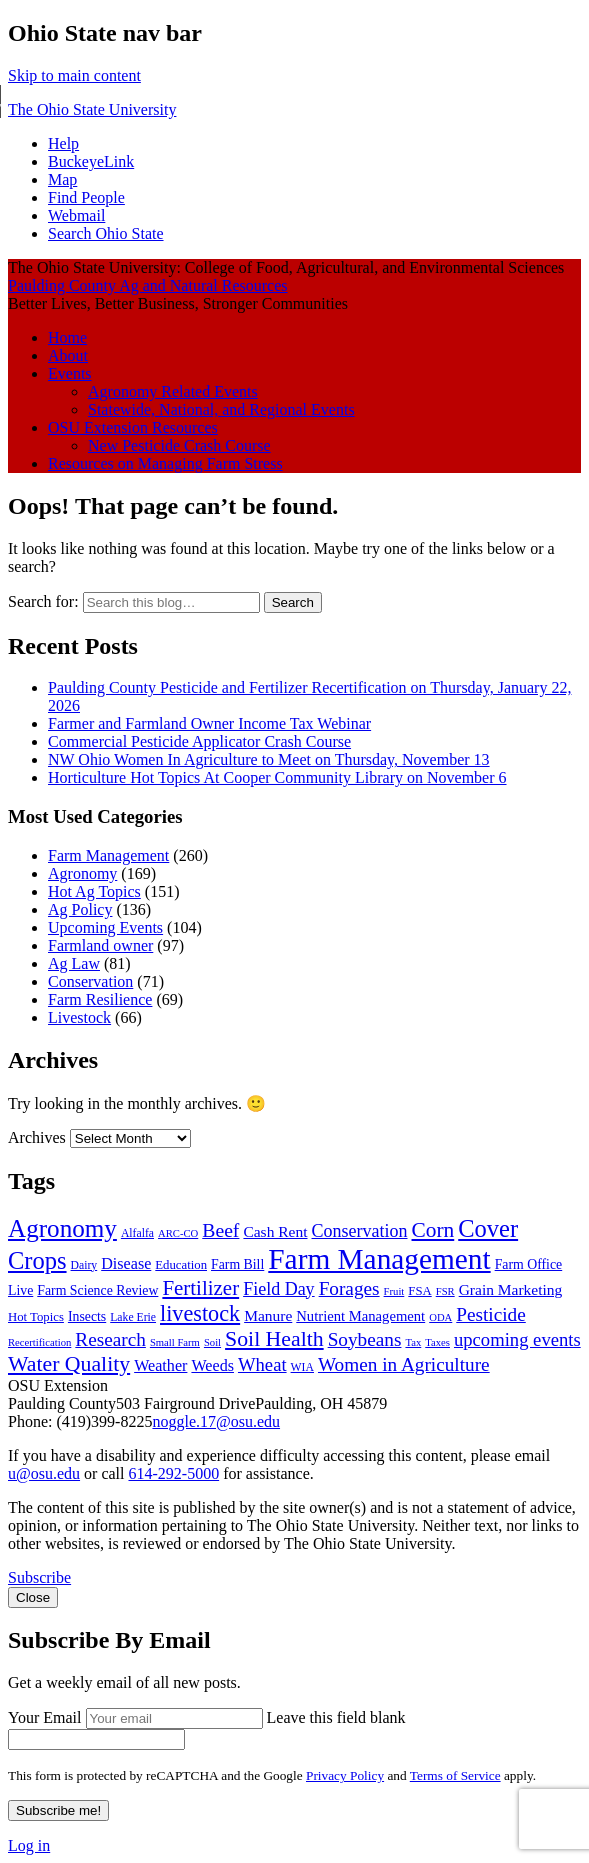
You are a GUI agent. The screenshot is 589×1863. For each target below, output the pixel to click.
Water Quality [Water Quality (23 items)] (69, 1364)
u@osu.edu (44, 1473)
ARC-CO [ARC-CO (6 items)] (178, 1233)
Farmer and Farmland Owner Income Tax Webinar (209, 723)
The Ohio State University (92, 109)
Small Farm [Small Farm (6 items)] (175, 1342)
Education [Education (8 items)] (181, 1265)
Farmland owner (100, 945)
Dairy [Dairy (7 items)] (84, 1265)
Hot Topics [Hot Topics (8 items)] (36, 1317)
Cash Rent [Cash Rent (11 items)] (275, 1231)
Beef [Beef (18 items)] (220, 1230)
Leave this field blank (336, 1717)
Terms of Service (455, 1775)
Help (63, 143)
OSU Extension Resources (133, 427)
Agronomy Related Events (173, 391)
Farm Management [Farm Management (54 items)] (379, 1259)
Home (67, 337)
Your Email (45, 1717)
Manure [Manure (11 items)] (268, 1315)
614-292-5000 (173, 1473)
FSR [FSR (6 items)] (445, 1291)
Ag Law (74, 963)
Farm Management (108, 855)
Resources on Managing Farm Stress (165, 463)
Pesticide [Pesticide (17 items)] (491, 1314)
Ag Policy (80, 909)
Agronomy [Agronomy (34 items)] (62, 1228)
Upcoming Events (105, 927)
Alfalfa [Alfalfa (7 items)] (137, 1233)
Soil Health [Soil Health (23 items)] (274, 1339)
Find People (86, 197)
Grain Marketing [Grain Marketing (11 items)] (511, 1289)
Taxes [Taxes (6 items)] (437, 1342)
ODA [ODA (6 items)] (440, 1317)
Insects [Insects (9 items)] (87, 1316)
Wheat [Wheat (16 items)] (262, 1364)
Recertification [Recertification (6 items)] (39, 1342)
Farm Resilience (100, 999)
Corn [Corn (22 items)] (433, 1230)
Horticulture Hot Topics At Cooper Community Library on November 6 (277, 777)
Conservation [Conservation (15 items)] (360, 1231)
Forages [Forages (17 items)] (349, 1288)
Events (70, 373)
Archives (37, 1137)
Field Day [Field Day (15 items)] (279, 1289)
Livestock (79, 1017)
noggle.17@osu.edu (216, 1421)
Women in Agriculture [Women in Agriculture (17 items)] (404, 1364)
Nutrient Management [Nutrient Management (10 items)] (360, 1316)
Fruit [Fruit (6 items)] (394, 1291)
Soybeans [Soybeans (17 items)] (365, 1339)
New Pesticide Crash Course (179, 445)
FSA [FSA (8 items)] (419, 1291)
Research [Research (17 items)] (110, 1339)
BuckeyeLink (91, 161)
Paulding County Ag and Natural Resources (148, 285)
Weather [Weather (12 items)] (160, 1365)
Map (62, 179)
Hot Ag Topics (94, 891)
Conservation (90, 981)
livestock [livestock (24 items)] (200, 1313)
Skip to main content (74, 75)
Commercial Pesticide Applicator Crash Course (199, 741)
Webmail (76, 215)
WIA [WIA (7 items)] (302, 1367)
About (68, 355)
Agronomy (82, 873)
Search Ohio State (106, 233)
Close (33, 1597)
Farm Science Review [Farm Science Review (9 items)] (97, 1290)
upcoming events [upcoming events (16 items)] (517, 1339)
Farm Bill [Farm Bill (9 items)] (237, 1264)
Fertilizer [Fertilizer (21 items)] (200, 1288)
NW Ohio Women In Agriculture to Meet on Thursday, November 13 (269, 759)
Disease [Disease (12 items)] (126, 1263)
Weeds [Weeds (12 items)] (212, 1365)
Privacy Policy (345, 1775)
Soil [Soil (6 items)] (212, 1342)
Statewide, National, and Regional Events (221, 409)
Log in (29, 1845)
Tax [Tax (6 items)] (413, 1342)
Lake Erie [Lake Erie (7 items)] (133, 1317)
